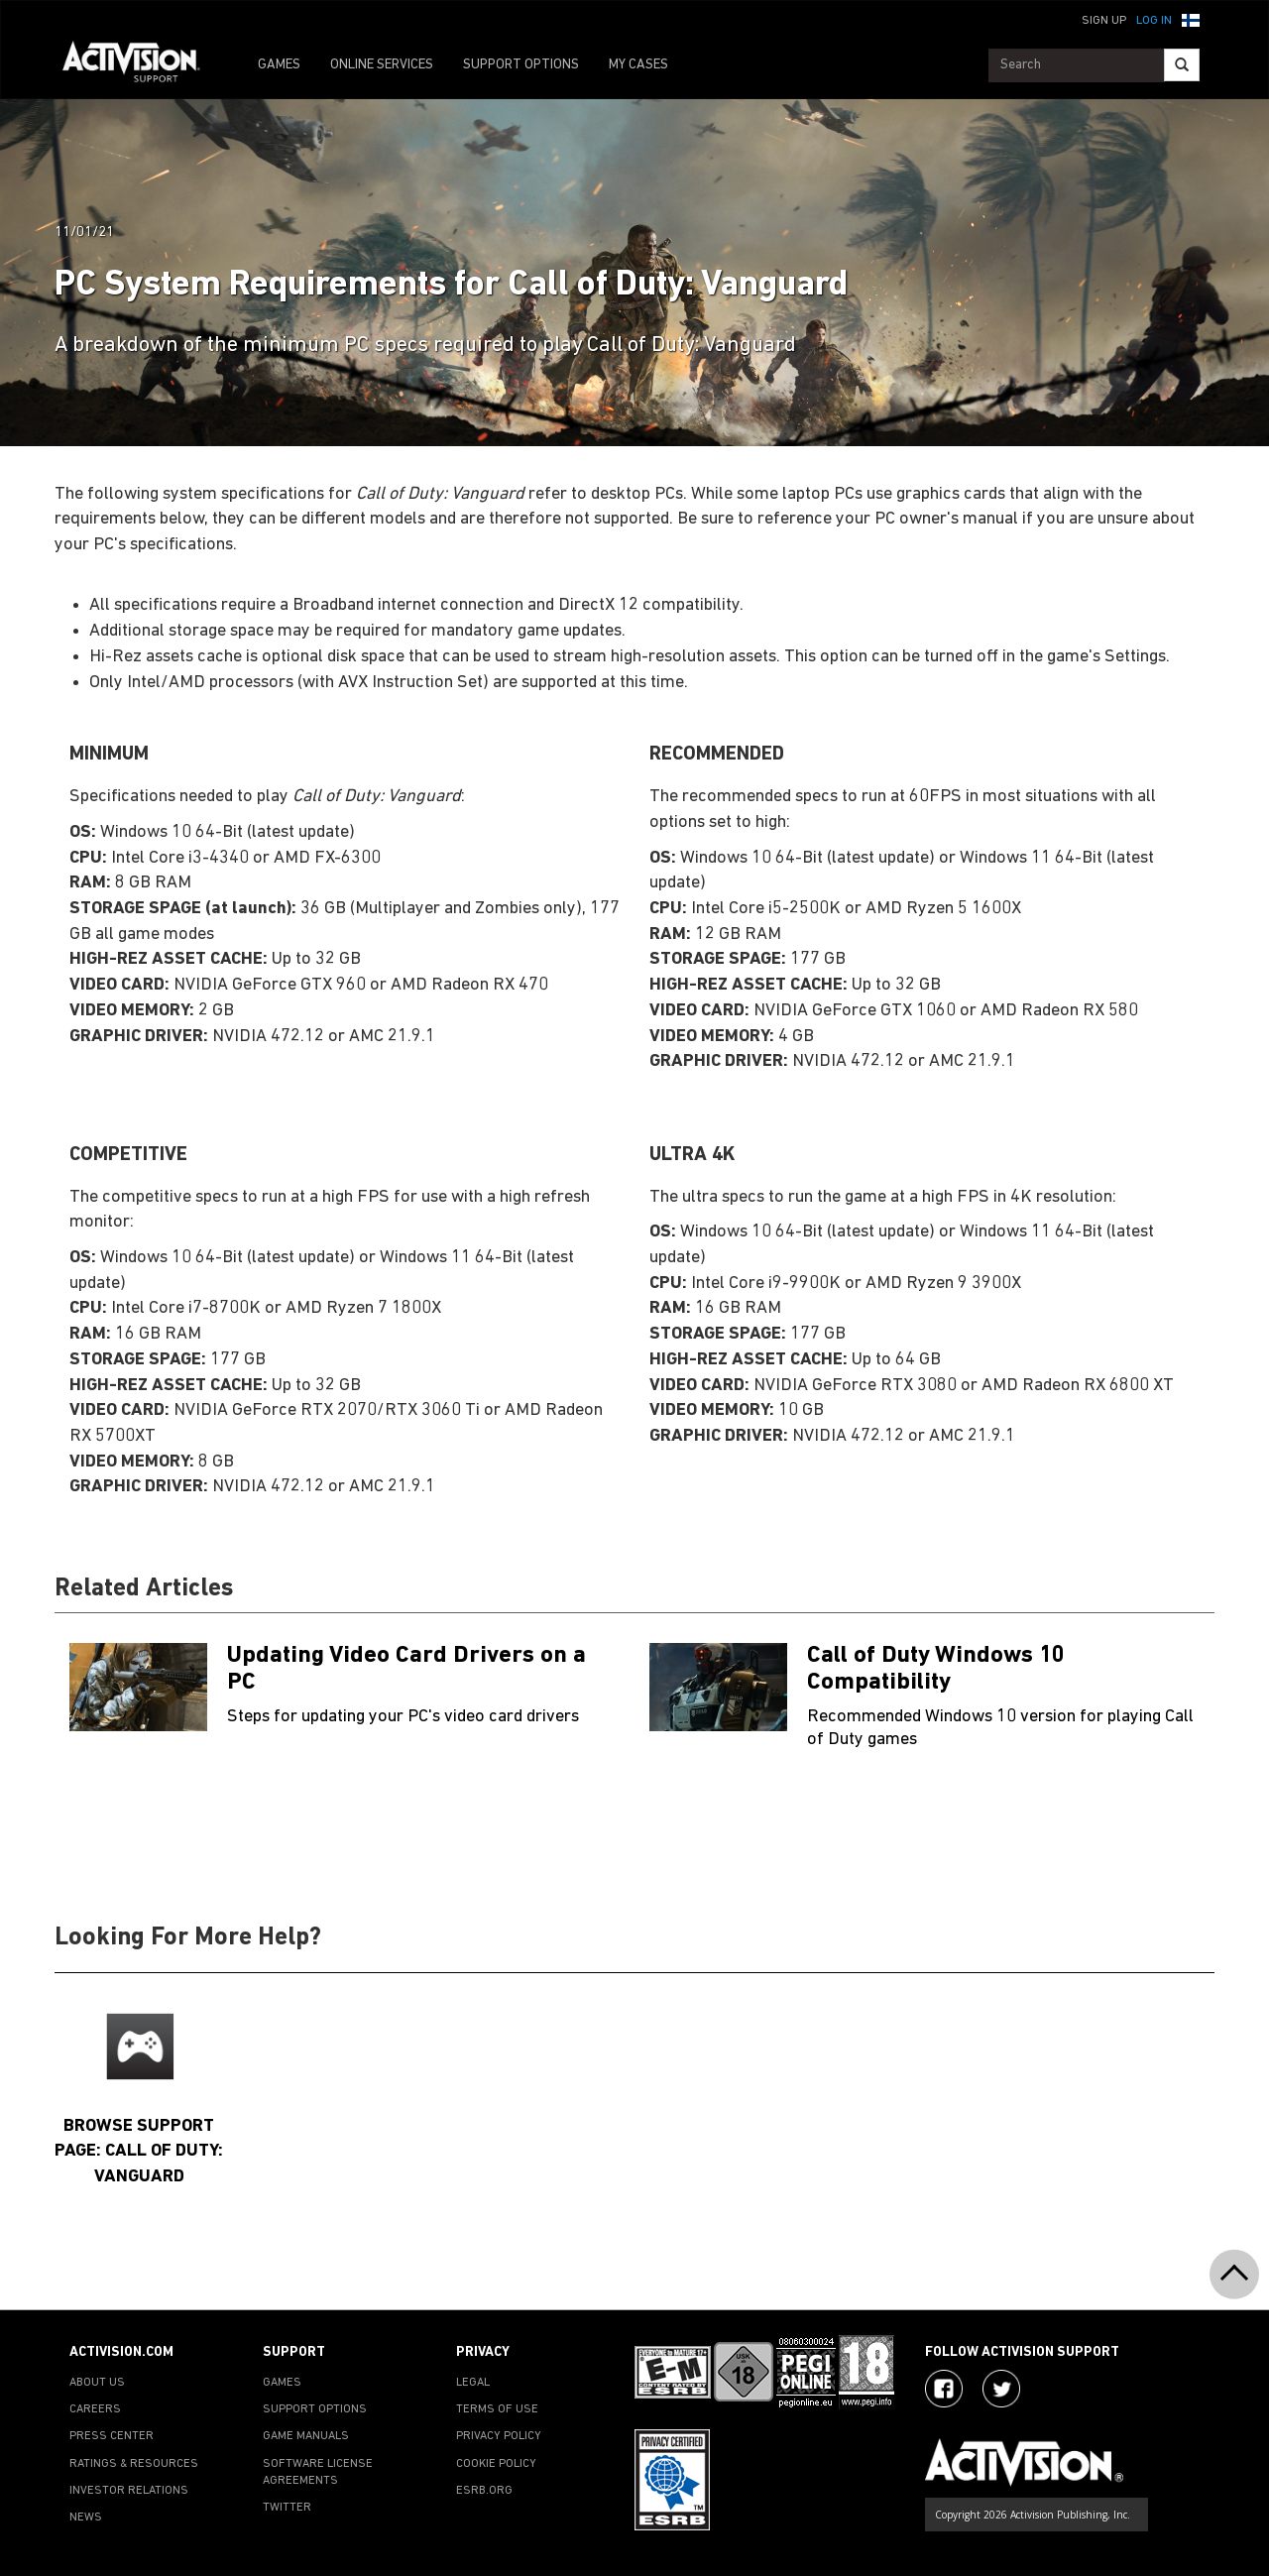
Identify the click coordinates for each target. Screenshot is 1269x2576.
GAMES (279, 65)
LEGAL (473, 2383)
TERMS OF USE (497, 2409)
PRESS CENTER (111, 2436)
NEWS (85, 2517)
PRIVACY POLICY (498, 2436)
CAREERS (95, 2409)
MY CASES (638, 65)
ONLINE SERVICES (381, 65)
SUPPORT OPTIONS (521, 65)
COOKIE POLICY (496, 2464)
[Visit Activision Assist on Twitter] (1001, 2388)
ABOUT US (97, 2383)
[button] (1191, 19)
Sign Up (1104, 21)
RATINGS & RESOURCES (133, 2464)
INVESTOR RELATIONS (128, 2491)
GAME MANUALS (306, 2436)
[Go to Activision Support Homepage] (141, 65)
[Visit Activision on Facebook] (944, 2388)
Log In (1154, 21)
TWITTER (287, 2508)
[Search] (1182, 65)
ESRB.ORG (484, 2491)
